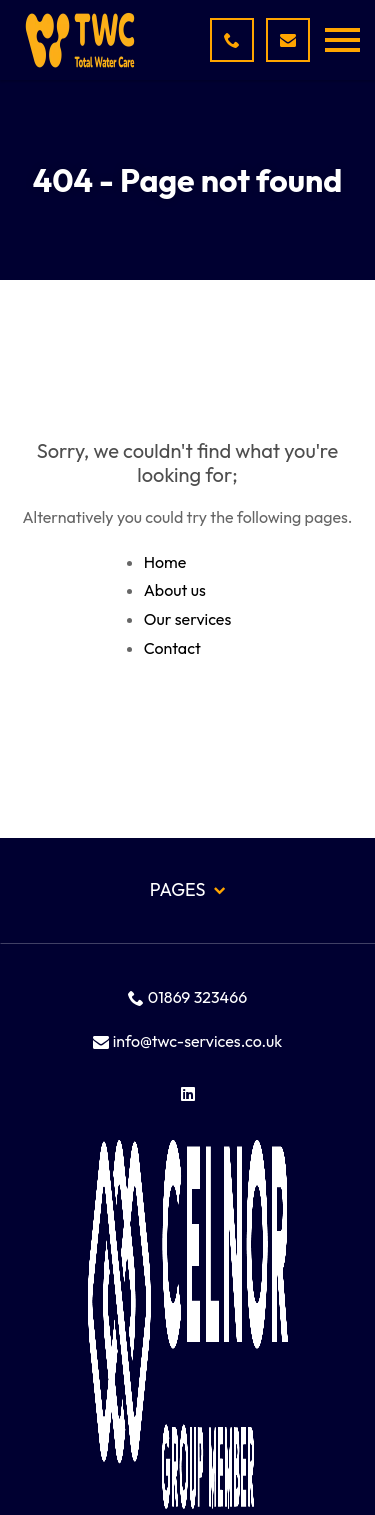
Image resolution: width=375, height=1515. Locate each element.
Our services (188, 619)
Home (165, 562)
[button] (342, 40)
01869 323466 (187, 997)
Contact (172, 648)
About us (175, 590)
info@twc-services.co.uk (188, 1041)
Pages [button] (187, 890)
